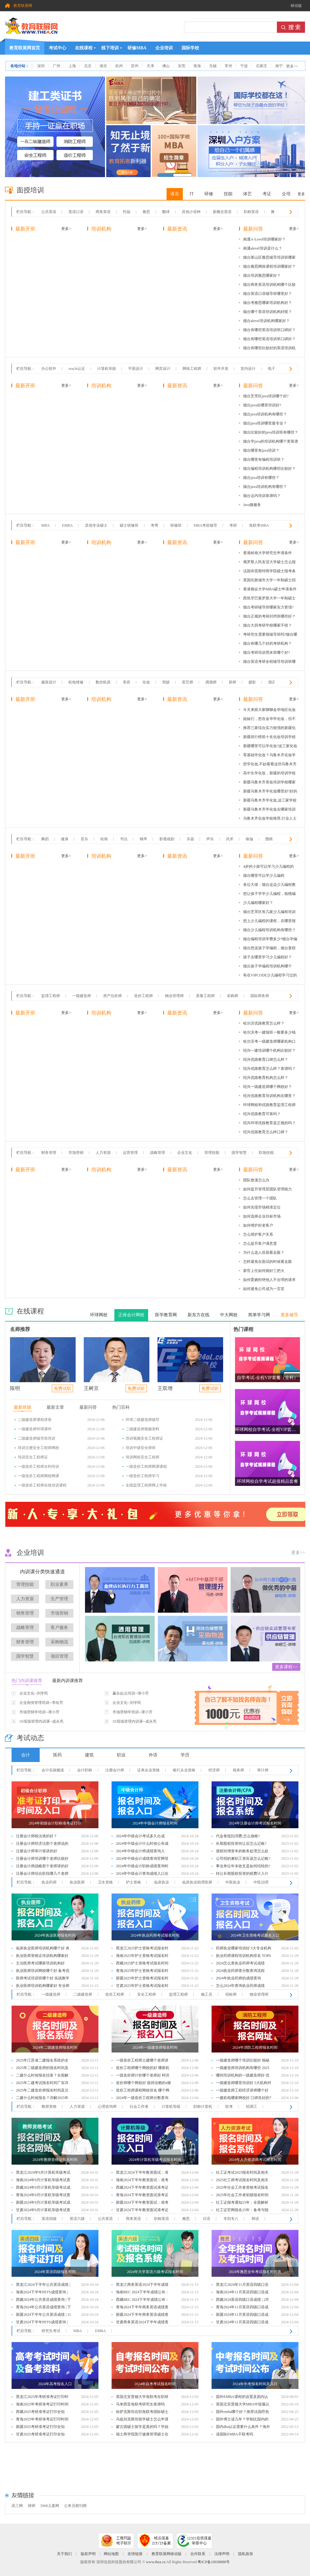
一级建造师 (81, 996)
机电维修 (75, 682)
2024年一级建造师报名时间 (155, 2047)
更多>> (292, 66)
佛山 (166, 66)
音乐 (84, 839)
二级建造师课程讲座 (35, 1419)
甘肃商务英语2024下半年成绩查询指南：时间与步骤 (142, 2323)
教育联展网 (22, 5)
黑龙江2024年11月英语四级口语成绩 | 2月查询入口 (242, 2285)
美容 (126, 682)
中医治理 (260, 1882)
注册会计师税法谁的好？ (36, 1836)
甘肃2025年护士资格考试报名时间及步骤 (142, 1986)
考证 (266, 193)
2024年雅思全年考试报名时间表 (255, 2272)
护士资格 (133, 1882)
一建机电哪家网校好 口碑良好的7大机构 (243, 2099)
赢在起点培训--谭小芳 (130, 1693)
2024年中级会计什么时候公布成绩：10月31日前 (142, 1844)
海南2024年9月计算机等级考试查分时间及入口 (43, 2181)
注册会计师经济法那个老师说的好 (42, 1844)
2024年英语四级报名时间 (55, 2272)
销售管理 (25, 1613)
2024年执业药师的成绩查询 (238, 1978)
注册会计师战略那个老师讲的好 (42, 1866)
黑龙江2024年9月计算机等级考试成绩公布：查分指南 (43, 2173)
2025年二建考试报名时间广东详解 (42, 2084)
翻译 (166, 212)
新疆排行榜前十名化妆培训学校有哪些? (269, 738)
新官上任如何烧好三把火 (263, 1270)
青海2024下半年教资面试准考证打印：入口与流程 (142, 2196)
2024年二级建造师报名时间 (55, 2047)
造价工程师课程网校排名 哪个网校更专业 (142, 2091)
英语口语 (75, 212)
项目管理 (59, 1656)
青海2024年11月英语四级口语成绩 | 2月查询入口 (242, 2308)
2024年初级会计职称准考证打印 (55, 1823)
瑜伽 (249, 839)
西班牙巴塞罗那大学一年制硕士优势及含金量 (269, 599)
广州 (56, 66)
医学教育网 (166, 1315)
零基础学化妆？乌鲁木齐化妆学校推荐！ (269, 756)
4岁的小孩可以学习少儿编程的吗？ (268, 867)
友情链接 (135, 2554)
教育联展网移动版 (167, 2554)
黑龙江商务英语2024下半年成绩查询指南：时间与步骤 (142, 2285)
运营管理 (130, 1152)
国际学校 (190, 48)
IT (192, 193)
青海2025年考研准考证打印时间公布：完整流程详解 (42, 2420)
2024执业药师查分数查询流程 (240, 1970)
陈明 (15, 1388)
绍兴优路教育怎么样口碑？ (265, 1132)
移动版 (296, 5)
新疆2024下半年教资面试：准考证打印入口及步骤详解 (142, 2203)
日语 (206, 2218)
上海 (72, 66)
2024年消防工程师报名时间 (255, 2047)
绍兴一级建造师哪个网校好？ (267, 1087)
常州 (228, 66)
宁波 (244, 66)
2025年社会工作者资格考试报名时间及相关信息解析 (242, 2188)
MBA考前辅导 (205, 525)
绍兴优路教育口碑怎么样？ (265, 1059)
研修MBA (137, 48)
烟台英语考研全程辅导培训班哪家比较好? (269, 662)
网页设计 (162, 368)
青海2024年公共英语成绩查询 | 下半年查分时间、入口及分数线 (43, 2308)
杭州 (119, 66)
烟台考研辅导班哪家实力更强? (268, 607)
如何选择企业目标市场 (262, 1216)
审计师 (262, 1770)
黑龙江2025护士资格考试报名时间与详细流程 (142, 1949)
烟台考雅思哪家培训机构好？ (267, 302)
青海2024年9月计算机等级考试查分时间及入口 (43, 2196)
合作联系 (197, 2554)
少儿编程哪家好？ (258, 903)
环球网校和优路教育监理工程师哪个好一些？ (269, 1106)
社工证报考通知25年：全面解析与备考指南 (242, 2203)
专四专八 (230, 2218)
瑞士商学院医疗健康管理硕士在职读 (142, 2435)
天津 (150, 66)
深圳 (41, 66)
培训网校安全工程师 (142, 1457)
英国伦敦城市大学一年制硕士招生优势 (269, 581)
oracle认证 (76, 368)
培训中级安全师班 (141, 1448)
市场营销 (75, 1152)
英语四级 (49, 2218)
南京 (103, 66)
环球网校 (99, 1315)
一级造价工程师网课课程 (146, 1466)
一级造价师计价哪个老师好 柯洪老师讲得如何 (142, 2076)
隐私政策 (245, 2554)
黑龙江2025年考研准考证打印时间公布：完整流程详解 (42, 2397)
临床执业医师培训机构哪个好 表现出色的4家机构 (42, 1949)
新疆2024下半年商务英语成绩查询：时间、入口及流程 (142, 2315)
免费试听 (62, 1388)
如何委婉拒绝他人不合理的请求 (269, 1280)
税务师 (238, 1770)
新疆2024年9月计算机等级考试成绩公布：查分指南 (43, 2203)
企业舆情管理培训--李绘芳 (41, 1702)
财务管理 (48, 1152)
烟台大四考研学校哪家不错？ (267, 625)
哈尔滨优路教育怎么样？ (263, 1023)
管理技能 (211, 1152)
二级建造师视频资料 (142, 1429)
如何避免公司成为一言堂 (263, 1289)
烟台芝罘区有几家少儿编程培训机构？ (269, 913)
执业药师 (49, 1882)
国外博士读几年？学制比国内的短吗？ (242, 2420)
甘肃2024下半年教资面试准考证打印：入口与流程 (142, 2211)
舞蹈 (45, 839)
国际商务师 (259, 996)
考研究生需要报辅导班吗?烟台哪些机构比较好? (270, 635)
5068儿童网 (49, 2506)
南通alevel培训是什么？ (262, 248)
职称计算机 (202, 2106)
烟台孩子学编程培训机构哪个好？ (267, 967)
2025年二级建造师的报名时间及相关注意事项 (42, 2069)
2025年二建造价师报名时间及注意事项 (42, 2091)
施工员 (206, 1994)
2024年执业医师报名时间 (55, 1935)
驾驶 (166, 682)
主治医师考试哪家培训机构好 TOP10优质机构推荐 (40, 1964)
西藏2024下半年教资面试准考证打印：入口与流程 (142, 2188)
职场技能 (266, 1152)
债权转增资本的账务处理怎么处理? (242, 1852)
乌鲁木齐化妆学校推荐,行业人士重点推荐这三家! (270, 819)
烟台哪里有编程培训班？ (263, 459)
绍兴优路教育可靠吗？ (262, 1114)
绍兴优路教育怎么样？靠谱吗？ (269, 1068)
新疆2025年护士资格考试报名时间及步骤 (142, 1979)
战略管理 (157, 1152)
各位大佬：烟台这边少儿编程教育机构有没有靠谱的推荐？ (269, 885)
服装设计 (48, 682)
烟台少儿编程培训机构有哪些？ (269, 930)
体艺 (247, 193)
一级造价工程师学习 (142, 1476)
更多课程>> (286, 1667)
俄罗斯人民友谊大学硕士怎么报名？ (269, 563)
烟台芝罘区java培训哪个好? (265, 396)
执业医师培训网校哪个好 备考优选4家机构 (42, 1971)
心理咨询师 (107, 2106)
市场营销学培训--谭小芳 (39, 1712)
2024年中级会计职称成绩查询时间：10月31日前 (142, 1867)
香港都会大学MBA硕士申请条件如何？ (270, 590)
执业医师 (77, 1882)
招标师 (231, 1994)
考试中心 (57, 48)
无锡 (213, 66)
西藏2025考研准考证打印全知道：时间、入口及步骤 (40, 2412)
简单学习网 (259, 1315)
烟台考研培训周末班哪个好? (266, 652)
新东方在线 (198, 1315)
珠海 (197, 66)
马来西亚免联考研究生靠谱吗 (140, 2404)
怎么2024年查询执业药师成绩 (240, 1985)
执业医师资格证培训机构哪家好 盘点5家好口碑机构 (42, 1956)
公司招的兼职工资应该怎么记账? (243, 1858)
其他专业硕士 (96, 525)
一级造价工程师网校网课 (38, 1476)
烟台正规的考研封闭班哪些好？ (269, 616)
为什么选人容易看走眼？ (263, 1252)
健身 (64, 839)
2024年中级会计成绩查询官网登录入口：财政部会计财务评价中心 (142, 1859)
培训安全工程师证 (33, 1457)
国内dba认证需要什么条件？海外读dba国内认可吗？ (243, 2427)
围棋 (269, 839)
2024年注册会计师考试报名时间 (255, 1823)
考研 (233, 525)
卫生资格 (105, 1882)
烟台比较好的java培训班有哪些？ (270, 432)
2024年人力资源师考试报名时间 (255, 2159)
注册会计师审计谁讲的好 (36, 1851)
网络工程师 (191, 368)
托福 (126, 212)
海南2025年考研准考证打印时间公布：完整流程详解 (42, 2405)
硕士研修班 (129, 525)
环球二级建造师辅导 (142, 1419)
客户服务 (59, 1627)
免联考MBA (259, 525)
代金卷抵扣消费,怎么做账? (238, 1836)
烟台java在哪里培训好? (262, 405)
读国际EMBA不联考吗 (234, 2434)
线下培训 (110, 48)
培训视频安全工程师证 (144, 1438)
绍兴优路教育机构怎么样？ (265, 1077)
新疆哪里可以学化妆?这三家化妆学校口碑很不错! (270, 747)
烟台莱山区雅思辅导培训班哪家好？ (269, 258)
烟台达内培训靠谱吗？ (262, 496)
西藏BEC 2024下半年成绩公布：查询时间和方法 (142, 2300)
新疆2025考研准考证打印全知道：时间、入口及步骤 (40, 2427)
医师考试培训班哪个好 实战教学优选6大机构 (42, 1979)
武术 (229, 839)
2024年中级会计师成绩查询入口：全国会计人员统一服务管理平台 (142, 1852)
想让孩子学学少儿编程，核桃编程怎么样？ (269, 894)
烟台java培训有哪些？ (261, 477)
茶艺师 (187, 682)
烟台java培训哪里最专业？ (265, 423)
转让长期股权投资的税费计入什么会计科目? (242, 1874)
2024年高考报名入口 (55, 2384)
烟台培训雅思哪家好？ (262, 275)
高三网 (17, 2506)
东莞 (181, 66)
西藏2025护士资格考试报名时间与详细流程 (142, 1964)
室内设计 (248, 368)
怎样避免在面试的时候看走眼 (267, 1261)
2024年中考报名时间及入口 (255, 2384)
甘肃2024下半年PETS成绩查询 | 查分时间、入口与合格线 (42, 2323)
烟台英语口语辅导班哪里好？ (267, 293)
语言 (174, 193)
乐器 (190, 839)
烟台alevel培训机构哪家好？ (266, 321)
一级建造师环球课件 (35, 1429)
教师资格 (49, 2106)
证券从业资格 (148, 1770)
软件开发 (220, 368)
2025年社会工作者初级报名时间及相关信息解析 (242, 2196)
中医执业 (232, 1882)
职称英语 (251, 212)
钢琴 (143, 839)
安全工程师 (146, 1994)
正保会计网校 (131, 1315)
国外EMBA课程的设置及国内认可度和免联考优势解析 (242, 2397)
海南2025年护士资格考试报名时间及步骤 (142, 1956)
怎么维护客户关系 (258, 1234)
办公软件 (48, 368)
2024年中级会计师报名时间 (155, 1823)
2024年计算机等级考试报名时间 (155, 2159)
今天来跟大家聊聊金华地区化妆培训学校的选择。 (269, 710)
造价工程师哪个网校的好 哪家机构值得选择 (142, 2069)
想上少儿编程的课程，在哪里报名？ (269, 922)
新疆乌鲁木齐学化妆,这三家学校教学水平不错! (270, 801)
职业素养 (59, 1584)
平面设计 (135, 368)
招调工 (251, 2106)
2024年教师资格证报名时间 (55, 2159)
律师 (31, 2506)
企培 (286, 193)
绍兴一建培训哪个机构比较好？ (269, 1050)
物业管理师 (174, 996)
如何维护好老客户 (258, 1225)
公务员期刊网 (75, 2506)
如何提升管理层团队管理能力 (267, 1189)
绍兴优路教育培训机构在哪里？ (269, 1096)
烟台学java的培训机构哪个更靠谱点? (270, 442)
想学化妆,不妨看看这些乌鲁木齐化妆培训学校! (270, 765)
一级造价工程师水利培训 (38, 1466)
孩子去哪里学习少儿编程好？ (267, 957)
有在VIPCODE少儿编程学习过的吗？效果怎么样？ (270, 976)
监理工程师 (50, 996)
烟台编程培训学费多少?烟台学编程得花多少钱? (270, 940)
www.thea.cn (156, 2562)
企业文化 (184, 1152)
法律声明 (221, 2554)
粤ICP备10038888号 (214, 2562)
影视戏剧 (166, 839)
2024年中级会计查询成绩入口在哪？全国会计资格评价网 (142, 1874)
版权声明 (88, 2554)
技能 (228, 193)
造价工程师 (143, 996)
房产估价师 (112, 996)
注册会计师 (114, 1770)
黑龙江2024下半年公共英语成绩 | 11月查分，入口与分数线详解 (43, 2285)
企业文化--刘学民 (33, 1693)
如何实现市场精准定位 (262, 1207)
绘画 (104, 839)
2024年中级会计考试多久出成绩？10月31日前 (140, 1837)
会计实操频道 (53, 1770)
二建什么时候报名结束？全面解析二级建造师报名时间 (42, 2076)
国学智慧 (239, 1152)
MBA (45, 525)
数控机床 (103, 682)
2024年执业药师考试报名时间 (155, 1935)
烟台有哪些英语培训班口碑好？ (269, 330)
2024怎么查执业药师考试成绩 (240, 1963)
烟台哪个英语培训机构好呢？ (267, 312)
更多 (301, 194)
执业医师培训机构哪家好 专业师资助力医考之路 (42, 1986)
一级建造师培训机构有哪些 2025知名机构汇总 (242, 2069)
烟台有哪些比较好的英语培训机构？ (269, 349)
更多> (66, 228)
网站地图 (111, 2554)
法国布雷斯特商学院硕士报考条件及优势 (269, 572)
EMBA (67, 525)
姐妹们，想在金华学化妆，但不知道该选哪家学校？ (269, 720)
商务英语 (103, 212)
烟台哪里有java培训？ (261, 450)
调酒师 (211, 682)
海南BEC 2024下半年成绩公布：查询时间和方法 (142, 2293)
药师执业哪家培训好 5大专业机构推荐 (243, 1949)
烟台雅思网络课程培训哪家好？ (269, 266)
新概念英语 (222, 212)
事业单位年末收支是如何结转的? (243, 1866)
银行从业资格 (184, 1770)
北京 (88, 66)
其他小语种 (191, 212)
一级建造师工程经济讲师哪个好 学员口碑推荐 (242, 2091)
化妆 (146, 682)
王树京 (91, 1388)
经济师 (214, 1770)
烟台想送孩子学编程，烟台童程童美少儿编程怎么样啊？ (269, 949)
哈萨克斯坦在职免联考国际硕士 (142, 2412)
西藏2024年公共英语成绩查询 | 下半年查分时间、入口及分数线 (43, 2300)
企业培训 (164, 48)
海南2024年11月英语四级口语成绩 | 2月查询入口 (242, 2293)
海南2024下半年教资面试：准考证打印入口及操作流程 (142, 2181)
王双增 (165, 1388)
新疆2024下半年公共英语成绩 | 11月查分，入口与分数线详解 (43, 2315)
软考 (229, 2106)
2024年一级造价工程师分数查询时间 (142, 2099)
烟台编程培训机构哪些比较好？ (269, 468)
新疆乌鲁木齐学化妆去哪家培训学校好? (269, 810)
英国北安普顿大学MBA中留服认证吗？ (242, 2405)
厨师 (232, 682)
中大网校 (229, 1315)
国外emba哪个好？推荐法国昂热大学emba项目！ (242, 2412)
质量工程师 (205, 996)
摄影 (252, 682)
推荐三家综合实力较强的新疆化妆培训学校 (269, 729)
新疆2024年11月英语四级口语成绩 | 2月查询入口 (242, 2315)
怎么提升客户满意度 (260, 1243)
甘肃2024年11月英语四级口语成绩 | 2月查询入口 (242, 2323)
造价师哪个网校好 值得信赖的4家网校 (143, 2084)
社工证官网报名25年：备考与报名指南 (242, 2211)
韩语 (255, 2218)
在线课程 (83, 48)
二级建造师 (82, 1994)
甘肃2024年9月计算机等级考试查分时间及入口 (43, 2211)
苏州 (134, 66)
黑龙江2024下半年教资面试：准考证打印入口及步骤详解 (142, 2173)
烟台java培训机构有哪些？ (265, 414)
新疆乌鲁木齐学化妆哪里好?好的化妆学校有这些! (270, 792)
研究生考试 (51, 2331)
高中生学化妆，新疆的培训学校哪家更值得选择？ (269, 774)
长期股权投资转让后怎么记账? (241, 1843)
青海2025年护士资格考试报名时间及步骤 (142, 1971)
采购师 (232, 996)
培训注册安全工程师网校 (38, 1448)
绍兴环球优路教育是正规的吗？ (269, 1123)
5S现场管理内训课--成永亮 (41, 1721)
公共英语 (48, 212)
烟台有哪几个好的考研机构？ (267, 643)
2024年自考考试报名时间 (155, 2384)
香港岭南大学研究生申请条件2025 (267, 554)
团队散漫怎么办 (256, 1180)
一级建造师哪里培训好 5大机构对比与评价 (243, 2084)
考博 (154, 525)
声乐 (210, 839)
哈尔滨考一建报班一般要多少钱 (269, 1032)
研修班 (176, 525)
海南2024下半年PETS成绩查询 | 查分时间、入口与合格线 (42, 2293)
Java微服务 (252, 505)
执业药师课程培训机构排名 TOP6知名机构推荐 (243, 1956)
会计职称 (84, 1770)
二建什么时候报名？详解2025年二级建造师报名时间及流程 (42, 2099)
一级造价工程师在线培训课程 (42, 1485)
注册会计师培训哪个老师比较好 (42, 1858)
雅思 (146, 212)
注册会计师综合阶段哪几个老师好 (42, 1874)
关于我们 (64, 2554)
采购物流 (59, 1642)
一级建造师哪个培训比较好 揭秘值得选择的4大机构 (242, 2061)
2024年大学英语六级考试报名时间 (155, 2272)
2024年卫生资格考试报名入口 (255, 1935)
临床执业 (161, 1882)
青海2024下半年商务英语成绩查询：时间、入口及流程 (142, 2308)
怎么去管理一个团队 (260, 1198)
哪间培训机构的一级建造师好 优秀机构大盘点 (242, 2076)
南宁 (279, 66)
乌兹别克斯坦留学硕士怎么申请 (142, 2419)
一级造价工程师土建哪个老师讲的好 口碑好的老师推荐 (142, 2061)
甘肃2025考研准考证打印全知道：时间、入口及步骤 (40, 2435)
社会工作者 (139, 2106)
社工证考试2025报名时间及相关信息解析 (242, 2173)
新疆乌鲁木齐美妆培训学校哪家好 (269, 783)
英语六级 (77, 2218)
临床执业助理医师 (197, 1882)
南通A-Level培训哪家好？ (264, 239)
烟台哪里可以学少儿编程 (263, 875)
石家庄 (261, 66)
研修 (208, 193)
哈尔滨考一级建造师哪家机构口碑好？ (269, 1042)
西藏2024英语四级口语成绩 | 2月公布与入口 (242, 2300)
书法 (124, 839)
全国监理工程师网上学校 (146, 1485)
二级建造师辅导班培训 (36, 1438)
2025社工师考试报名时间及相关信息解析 (242, 2181)
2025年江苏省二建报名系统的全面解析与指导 (42, 2061)
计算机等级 (106, 368)
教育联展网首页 (24, 46)
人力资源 (103, 1152)
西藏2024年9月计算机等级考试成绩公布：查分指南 (43, 2188)
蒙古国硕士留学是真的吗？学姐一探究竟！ (142, 2427)
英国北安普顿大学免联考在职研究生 (142, 2397)
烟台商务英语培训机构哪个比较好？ (269, 285)
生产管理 (59, 1598)
